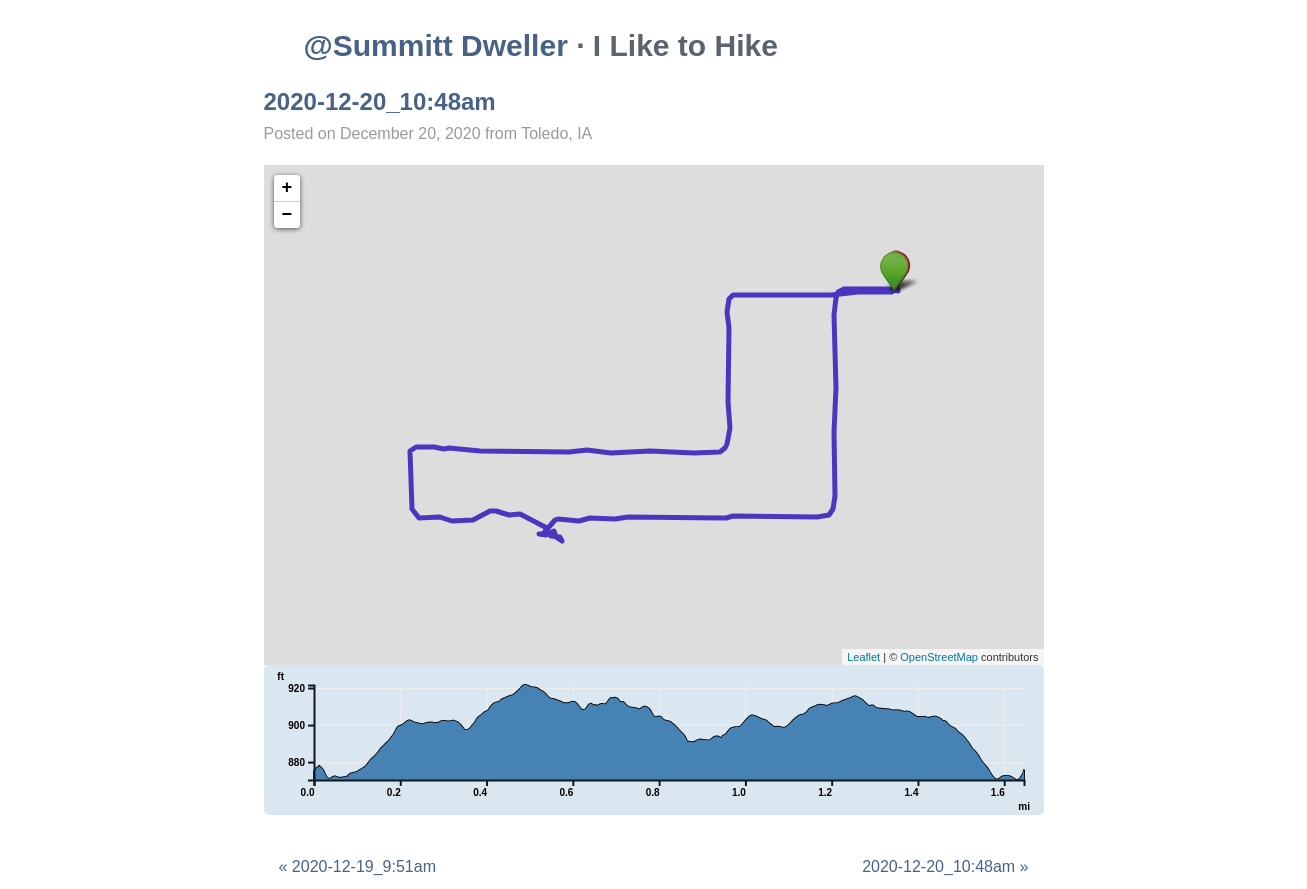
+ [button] (287, 188)
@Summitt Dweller (436, 45)
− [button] (287, 215)
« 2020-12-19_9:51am (357, 866)
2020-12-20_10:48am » (945, 866)
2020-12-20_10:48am (380, 101)
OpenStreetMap (939, 657)
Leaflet (863, 657)
